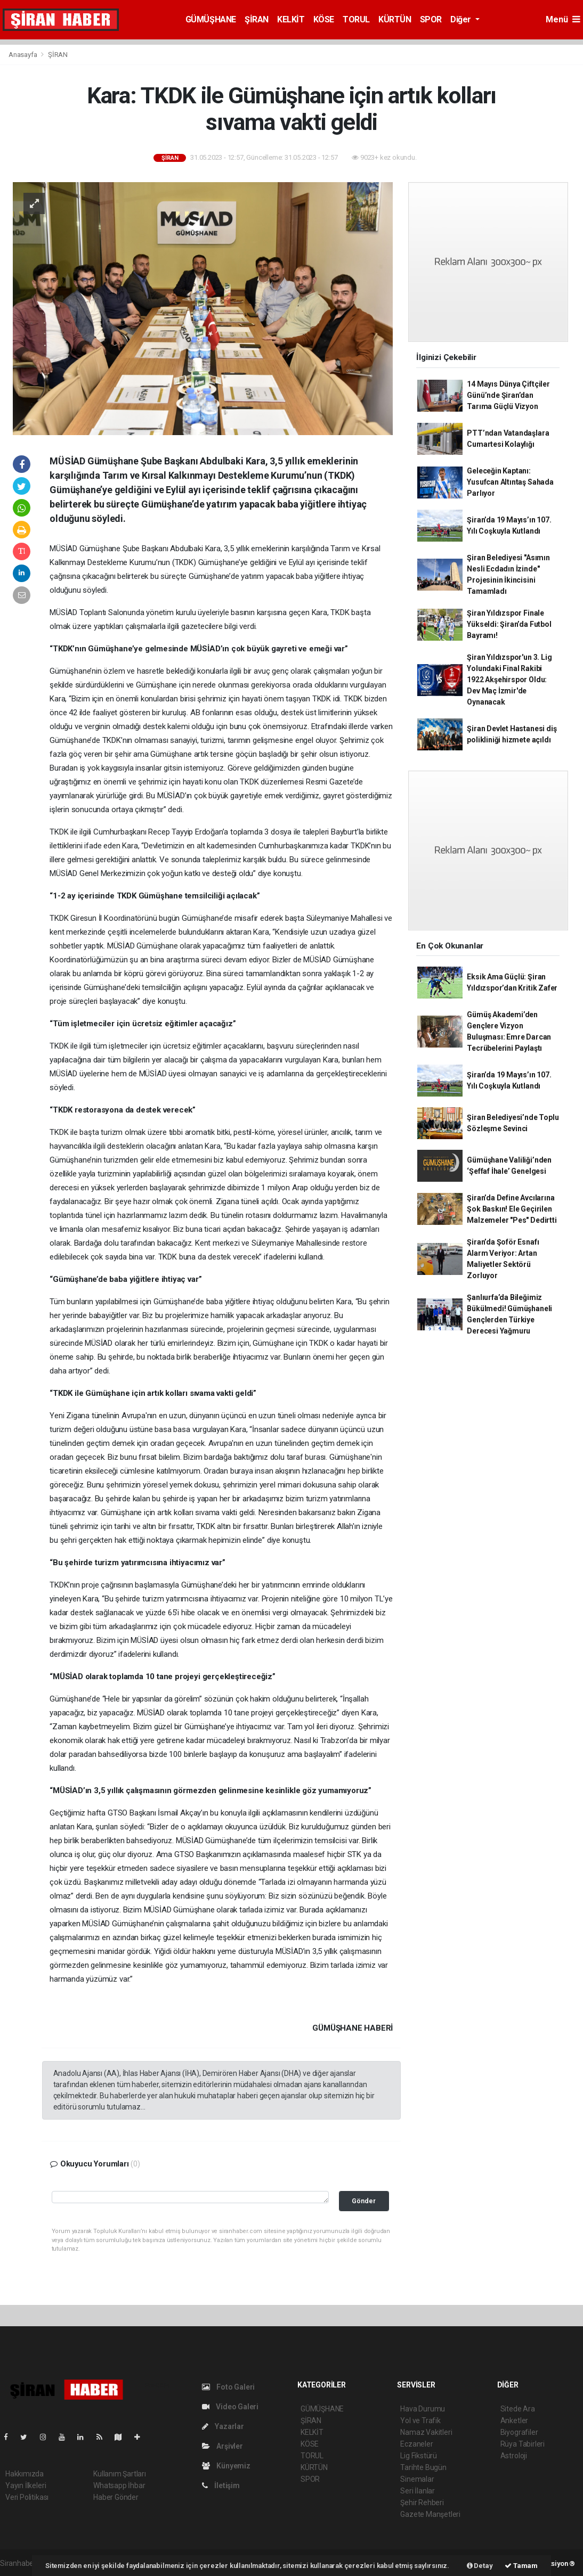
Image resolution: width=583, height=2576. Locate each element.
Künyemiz (226, 2465)
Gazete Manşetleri (430, 2514)
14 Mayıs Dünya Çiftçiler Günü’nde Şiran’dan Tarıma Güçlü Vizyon (508, 395)
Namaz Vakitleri (426, 2432)
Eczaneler (416, 2444)
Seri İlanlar (417, 2491)
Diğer (461, 19)
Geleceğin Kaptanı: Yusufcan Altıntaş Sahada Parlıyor (510, 482)
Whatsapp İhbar (119, 2485)
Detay (480, 2566)
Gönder (364, 2201)
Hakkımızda (24, 2473)
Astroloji (513, 2455)
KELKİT (291, 19)
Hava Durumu (422, 2409)
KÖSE (323, 19)
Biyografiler (519, 2432)
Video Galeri (230, 2406)
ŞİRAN (257, 19)
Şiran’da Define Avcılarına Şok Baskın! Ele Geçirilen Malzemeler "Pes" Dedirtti (511, 1208)
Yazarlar (223, 2426)
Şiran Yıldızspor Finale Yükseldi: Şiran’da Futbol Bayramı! (509, 624)
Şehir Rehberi (422, 2502)
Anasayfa (23, 55)
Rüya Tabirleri (522, 2444)
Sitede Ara (517, 2409)
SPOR (431, 19)
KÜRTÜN (394, 19)
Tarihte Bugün (423, 2467)
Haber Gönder (116, 2497)
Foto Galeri (228, 2387)
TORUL (356, 19)
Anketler (514, 2420)
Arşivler (222, 2446)
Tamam (521, 2566)
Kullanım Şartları (119, 2473)
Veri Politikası (26, 2497)
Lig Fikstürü (418, 2455)
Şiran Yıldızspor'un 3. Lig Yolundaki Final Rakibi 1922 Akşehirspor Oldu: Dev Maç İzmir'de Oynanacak (509, 679)
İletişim (221, 2485)
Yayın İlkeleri (25, 2485)
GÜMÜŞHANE (210, 19)
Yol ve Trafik (420, 2420)
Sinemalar (417, 2479)
